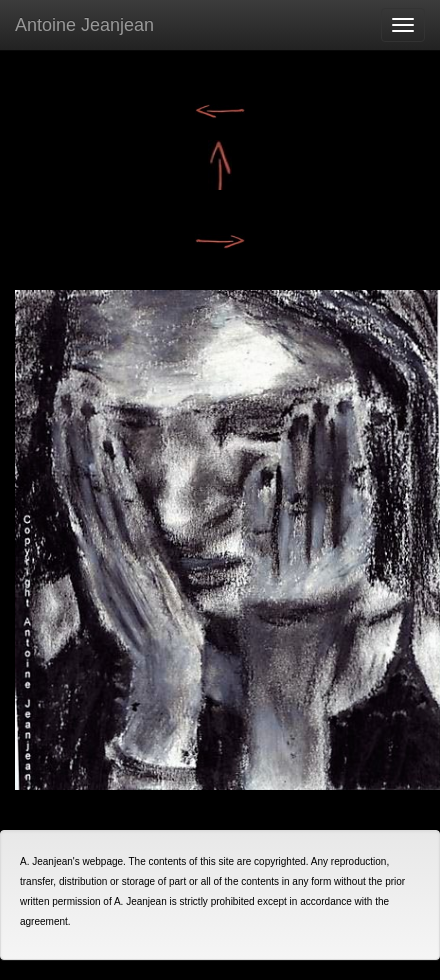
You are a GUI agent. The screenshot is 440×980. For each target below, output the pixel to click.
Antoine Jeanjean (84, 25)
